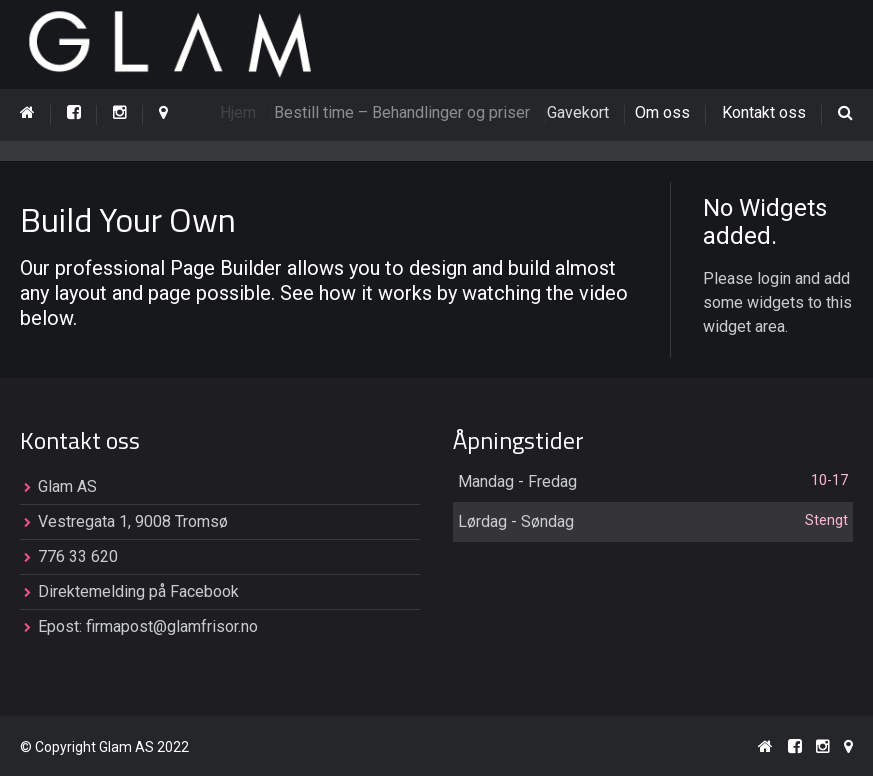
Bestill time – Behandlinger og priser (410, 112)
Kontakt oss (764, 112)
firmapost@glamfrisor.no (172, 627)
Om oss (664, 112)
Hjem (242, 112)
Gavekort (586, 112)
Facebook (204, 592)
